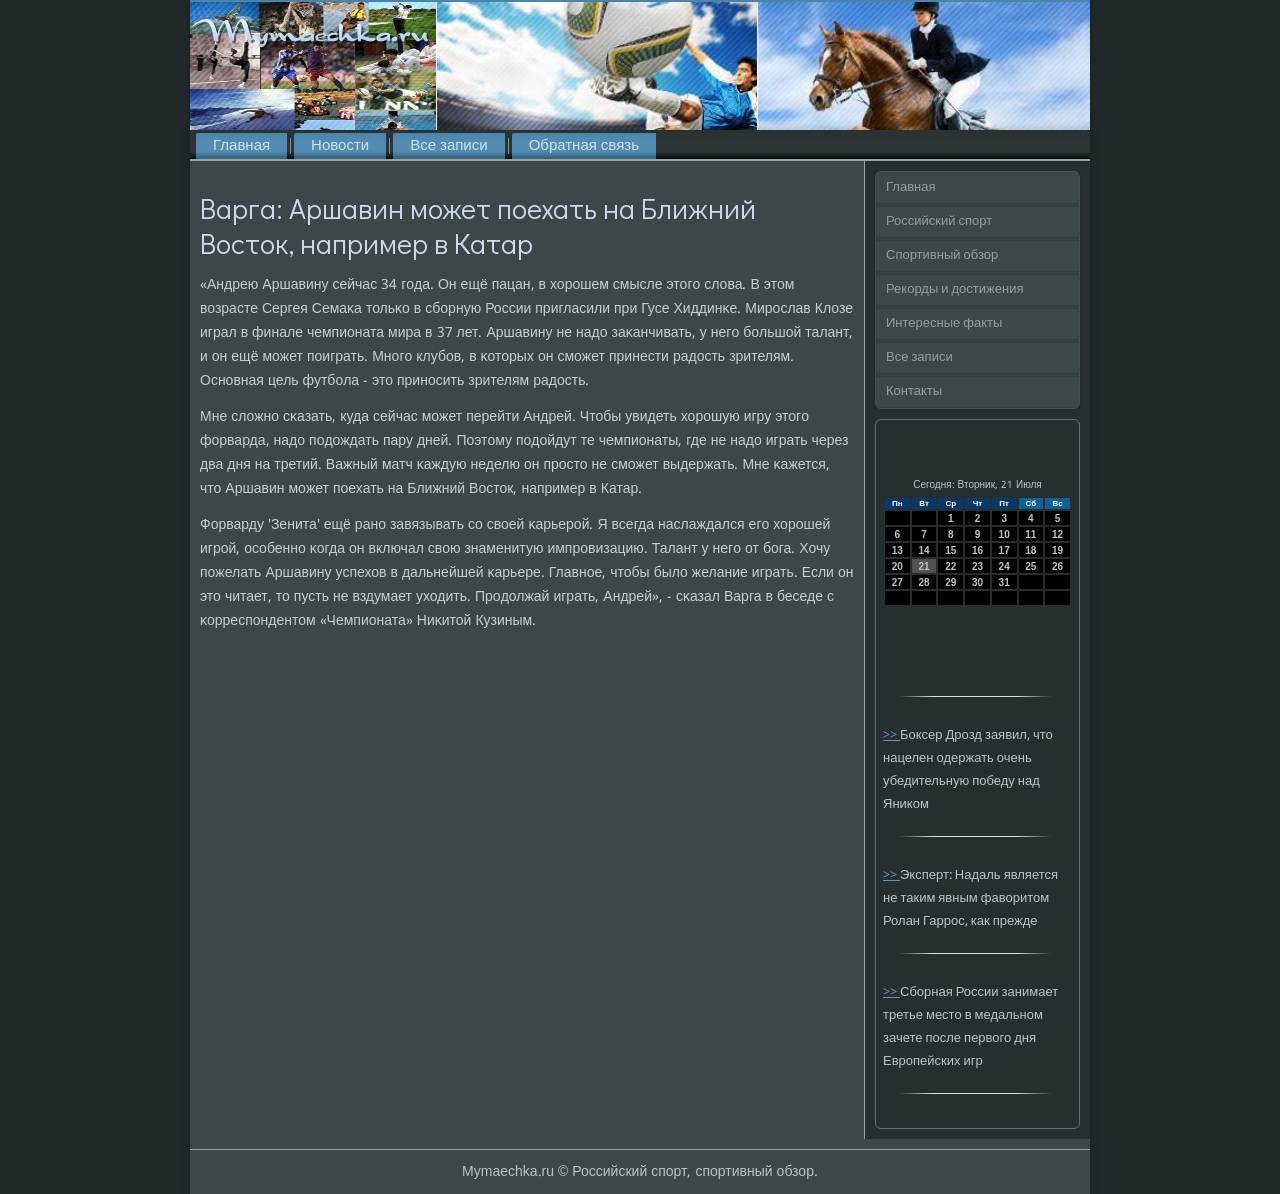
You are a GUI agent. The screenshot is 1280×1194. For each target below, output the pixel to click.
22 (950, 566)
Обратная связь (584, 146)
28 (923, 582)
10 (1004, 534)
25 (1030, 566)
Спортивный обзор (942, 255)
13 (897, 550)
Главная (241, 146)
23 (977, 566)
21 (923, 566)
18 (1030, 550)
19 (1057, 550)
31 (1004, 582)
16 (977, 550)
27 (897, 582)
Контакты (914, 391)
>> (891, 735)
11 (1030, 534)
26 (1057, 566)
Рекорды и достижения (954, 289)
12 (1057, 534)
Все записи (448, 146)
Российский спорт (939, 221)
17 (1004, 550)
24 (1004, 566)
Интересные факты (944, 323)
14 (923, 550)
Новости (340, 146)
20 (897, 566)
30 (977, 582)
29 (950, 582)
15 (950, 550)
